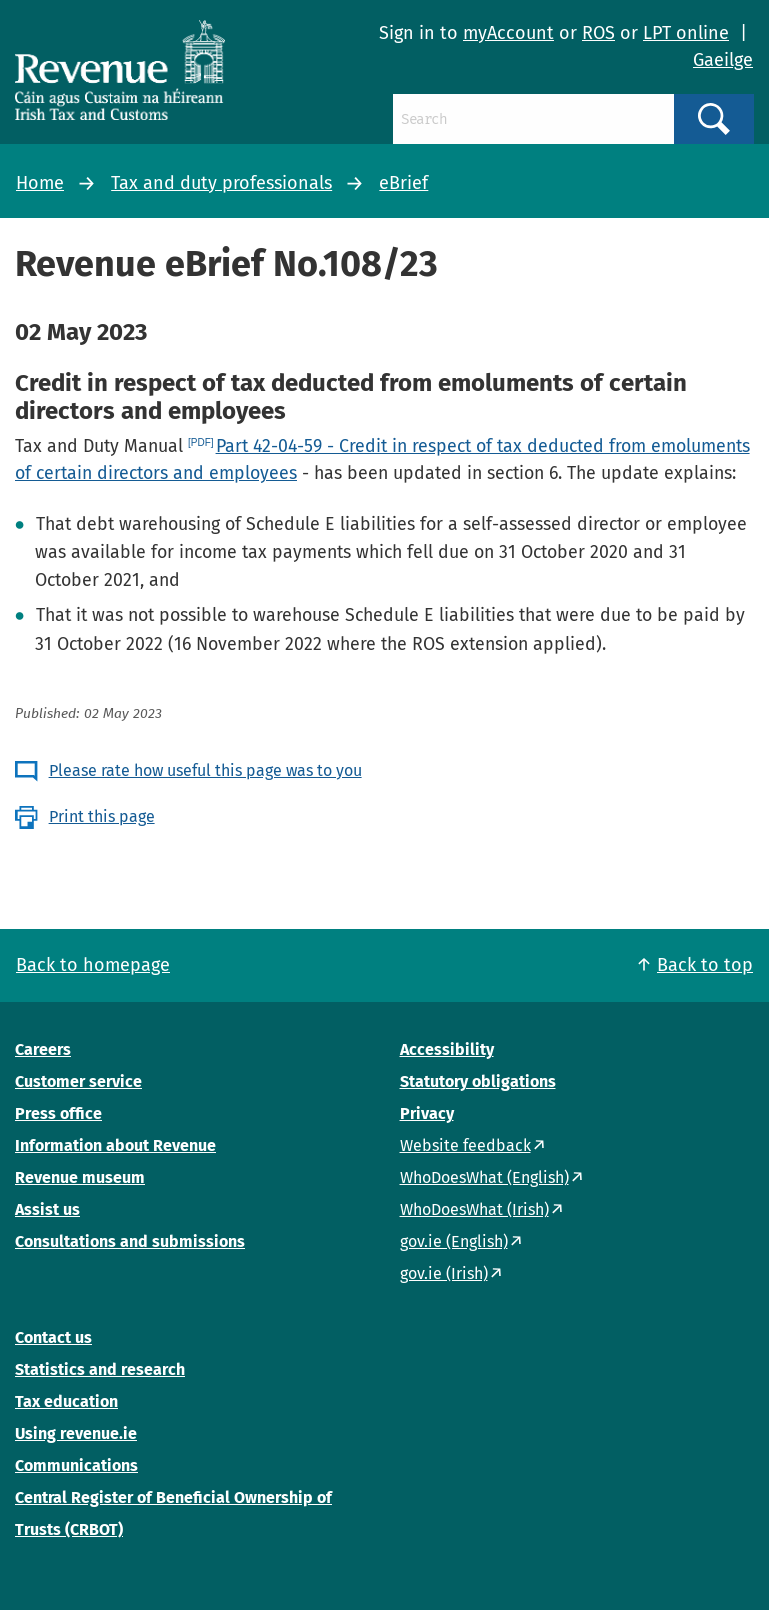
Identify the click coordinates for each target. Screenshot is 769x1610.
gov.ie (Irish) (444, 1273)
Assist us (47, 1209)
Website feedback (465, 1145)
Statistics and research (100, 1369)
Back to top (705, 965)
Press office (58, 1113)
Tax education (66, 1401)
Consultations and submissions (130, 1241)
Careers (43, 1049)
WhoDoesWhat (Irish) (474, 1209)
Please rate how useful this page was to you (205, 770)
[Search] (533, 119)
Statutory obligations (478, 1081)
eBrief (403, 183)
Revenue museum (80, 1177)
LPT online (686, 33)
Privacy (427, 1113)
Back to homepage (93, 965)
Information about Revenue (115, 1145)
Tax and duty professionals (221, 183)
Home (40, 183)
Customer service (78, 1081)
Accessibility (447, 1049)
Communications (76, 1465)
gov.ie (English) (454, 1241)
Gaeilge (723, 60)
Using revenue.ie (76, 1433)
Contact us (53, 1337)
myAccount (508, 33)
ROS (598, 33)
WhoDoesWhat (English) (484, 1177)
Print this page (102, 816)
